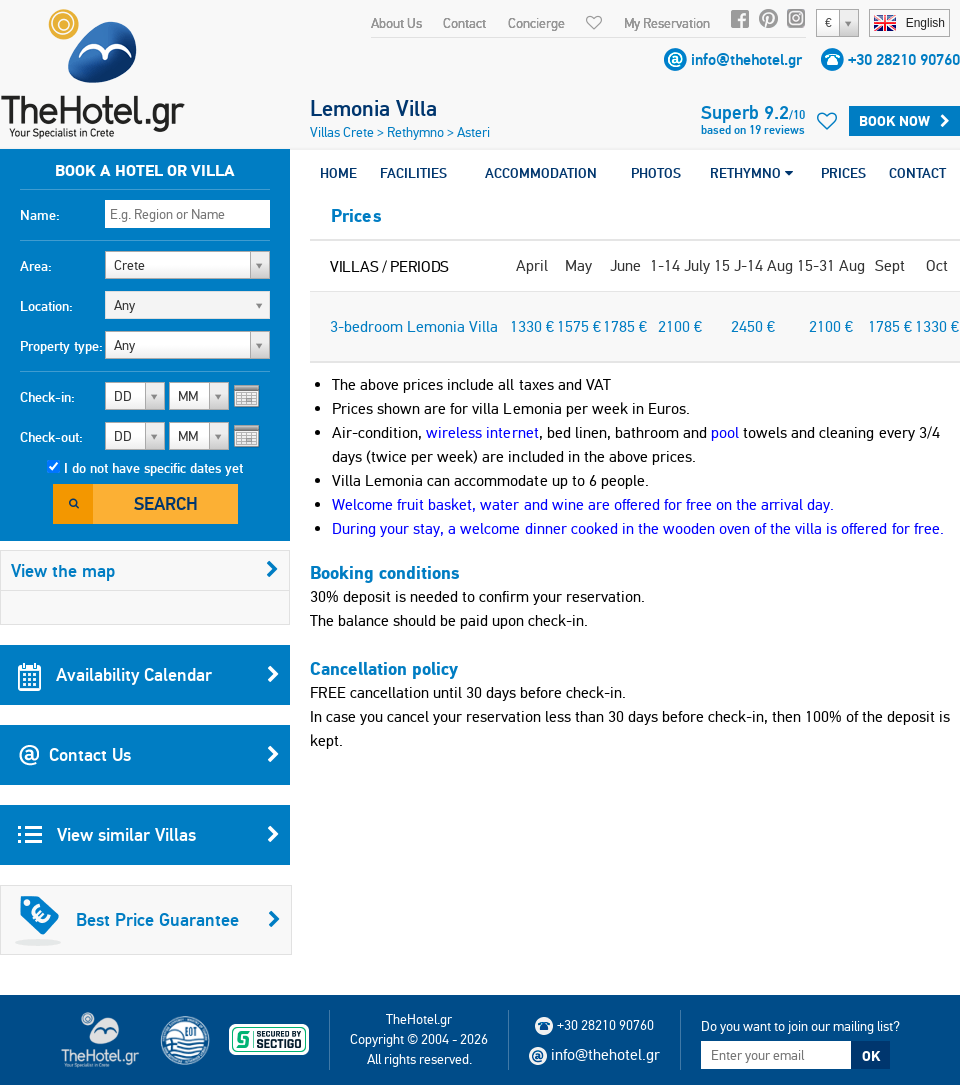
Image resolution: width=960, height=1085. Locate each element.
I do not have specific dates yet (153, 468)
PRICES (843, 173)
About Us (396, 23)
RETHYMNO (751, 173)
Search (166, 503)
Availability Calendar (149, 675)
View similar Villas (149, 835)
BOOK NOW (904, 121)
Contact (464, 23)
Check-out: (51, 437)
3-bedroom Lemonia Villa (414, 326)
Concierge (536, 23)
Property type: (61, 346)
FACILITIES (413, 173)
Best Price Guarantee (148, 920)
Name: (40, 215)
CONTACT (917, 173)
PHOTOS (656, 173)
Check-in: (47, 397)
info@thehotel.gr (746, 59)
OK (871, 1056)
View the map (145, 570)
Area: (36, 266)
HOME (338, 173)
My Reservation (667, 23)
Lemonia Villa (373, 108)
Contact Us (149, 755)
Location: (46, 306)
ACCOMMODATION (541, 173)
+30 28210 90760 (904, 59)
